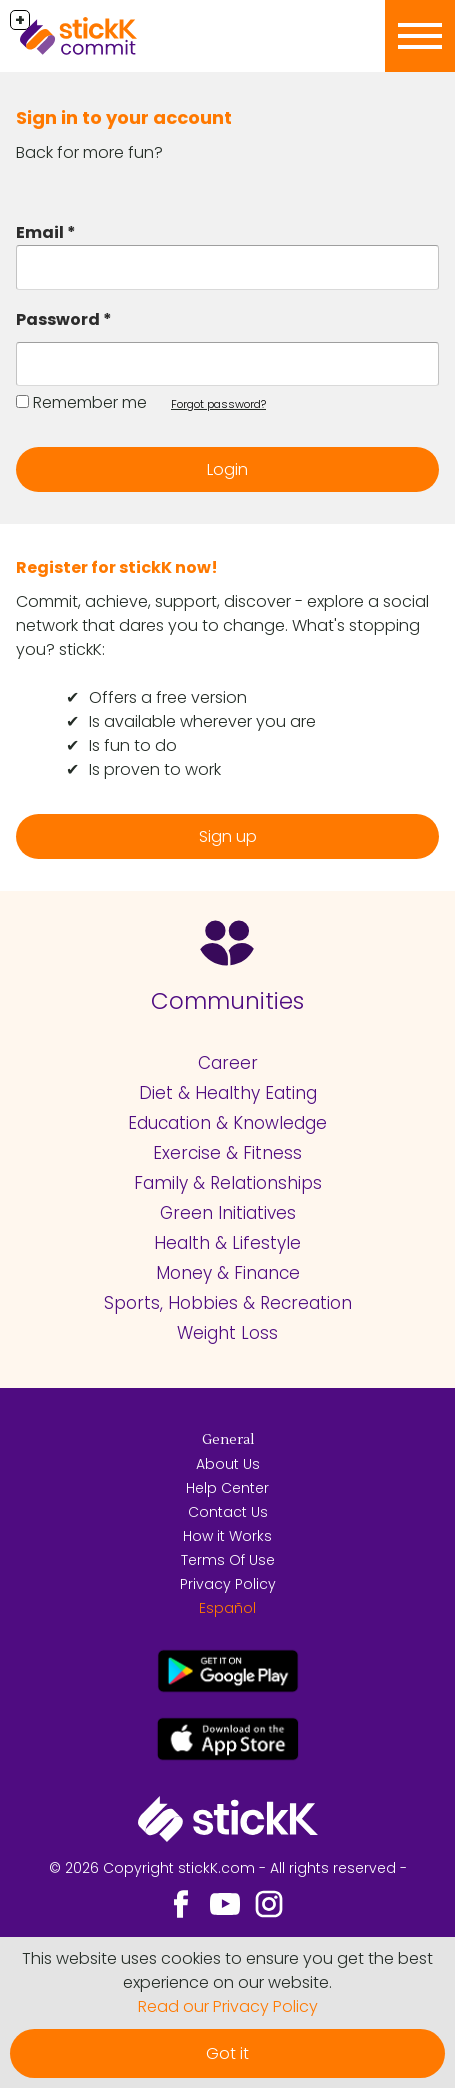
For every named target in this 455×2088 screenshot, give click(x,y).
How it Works (227, 1536)
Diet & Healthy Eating (228, 1093)
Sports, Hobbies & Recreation (228, 1303)
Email (40, 232)
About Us (228, 1464)
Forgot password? (218, 404)
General (228, 1440)
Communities (227, 1001)
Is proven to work (155, 769)
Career (228, 1063)
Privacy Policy (228, 1584)
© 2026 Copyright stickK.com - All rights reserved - (228, 1868)
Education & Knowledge (227, 1123)
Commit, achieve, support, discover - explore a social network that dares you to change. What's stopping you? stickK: (222, 625)
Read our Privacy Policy (228, 2006)
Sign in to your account (124, 117)
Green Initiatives (228, 1213)
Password (58, 319)
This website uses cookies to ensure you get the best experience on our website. (227, 1970)
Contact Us (228, 1512)
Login (227, 469)
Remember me (90, 402)
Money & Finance (228, 1273)
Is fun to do (133, 745)
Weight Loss (227, 1333)
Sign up (228, 836)
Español (227, 1608)
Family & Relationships (228, 1183)
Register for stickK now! (117, 567)
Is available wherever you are (202, 721)
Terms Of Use (228, 1560)
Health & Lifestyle (227, 1243)
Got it (227, 2053)
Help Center (227, 1488)
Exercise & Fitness (227, 1153)
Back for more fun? (89, 152)
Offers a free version (168, 697)
